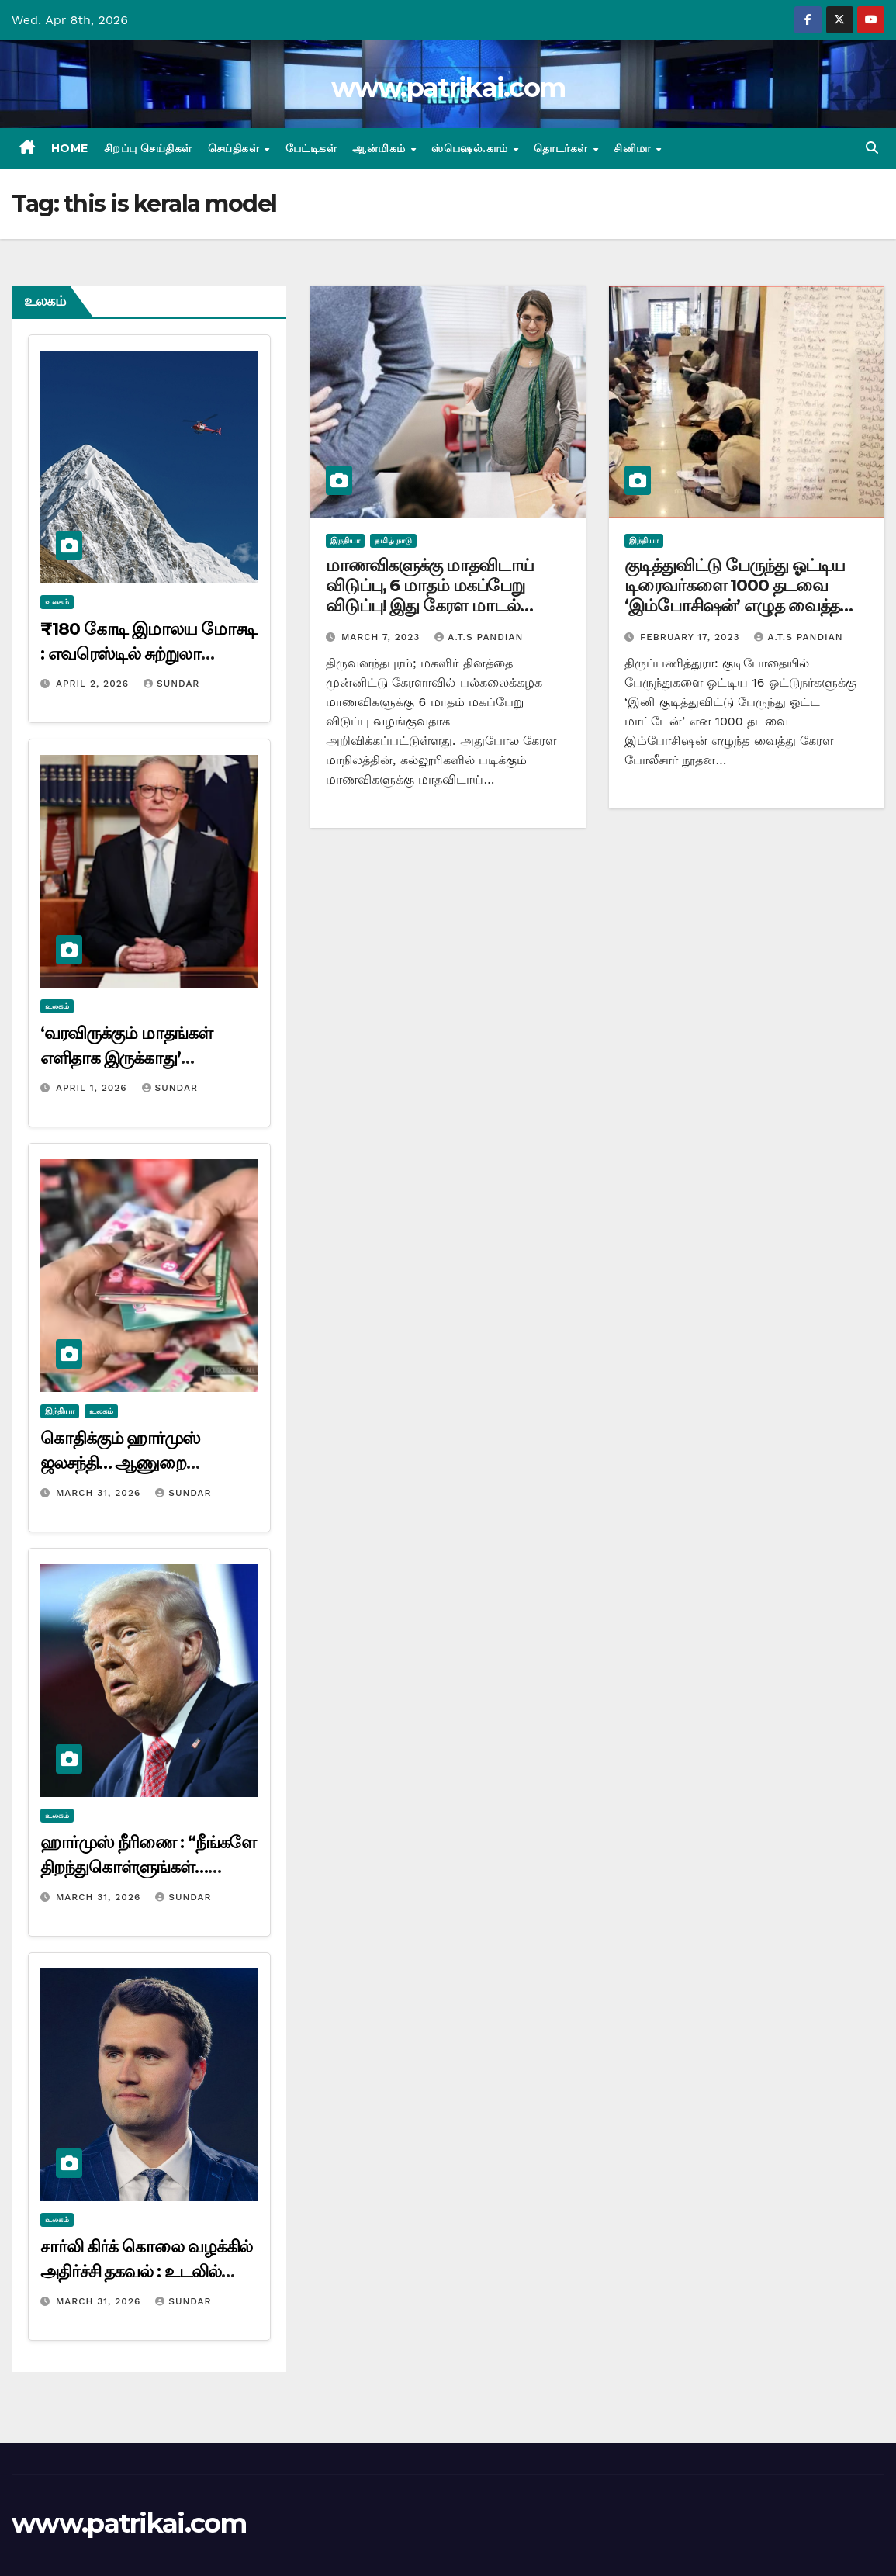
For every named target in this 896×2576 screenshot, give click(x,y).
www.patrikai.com (448, 87)
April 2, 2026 (94, 683)
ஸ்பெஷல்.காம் (471, 148)
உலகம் (57, 601)
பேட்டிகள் (311, 148)
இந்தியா (59, 1411)
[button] (872, 147)
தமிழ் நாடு (393, 540)
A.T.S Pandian (478, 637)
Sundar (171, 683)
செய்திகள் (235, 148)
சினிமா (634, 148)
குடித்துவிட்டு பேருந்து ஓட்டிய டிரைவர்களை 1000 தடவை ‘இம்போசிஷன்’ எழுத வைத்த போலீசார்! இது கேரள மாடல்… (736, 596)
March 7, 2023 (382, 637)
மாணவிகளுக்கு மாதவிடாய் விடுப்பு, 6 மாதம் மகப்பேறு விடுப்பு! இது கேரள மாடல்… (430, 586)
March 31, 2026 (100, 1492)
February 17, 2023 (692, 637)
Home (69, 148)
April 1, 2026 (93, 1087)
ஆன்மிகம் (380, 148)
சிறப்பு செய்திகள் (148, 148)
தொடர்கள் (562, 148)
